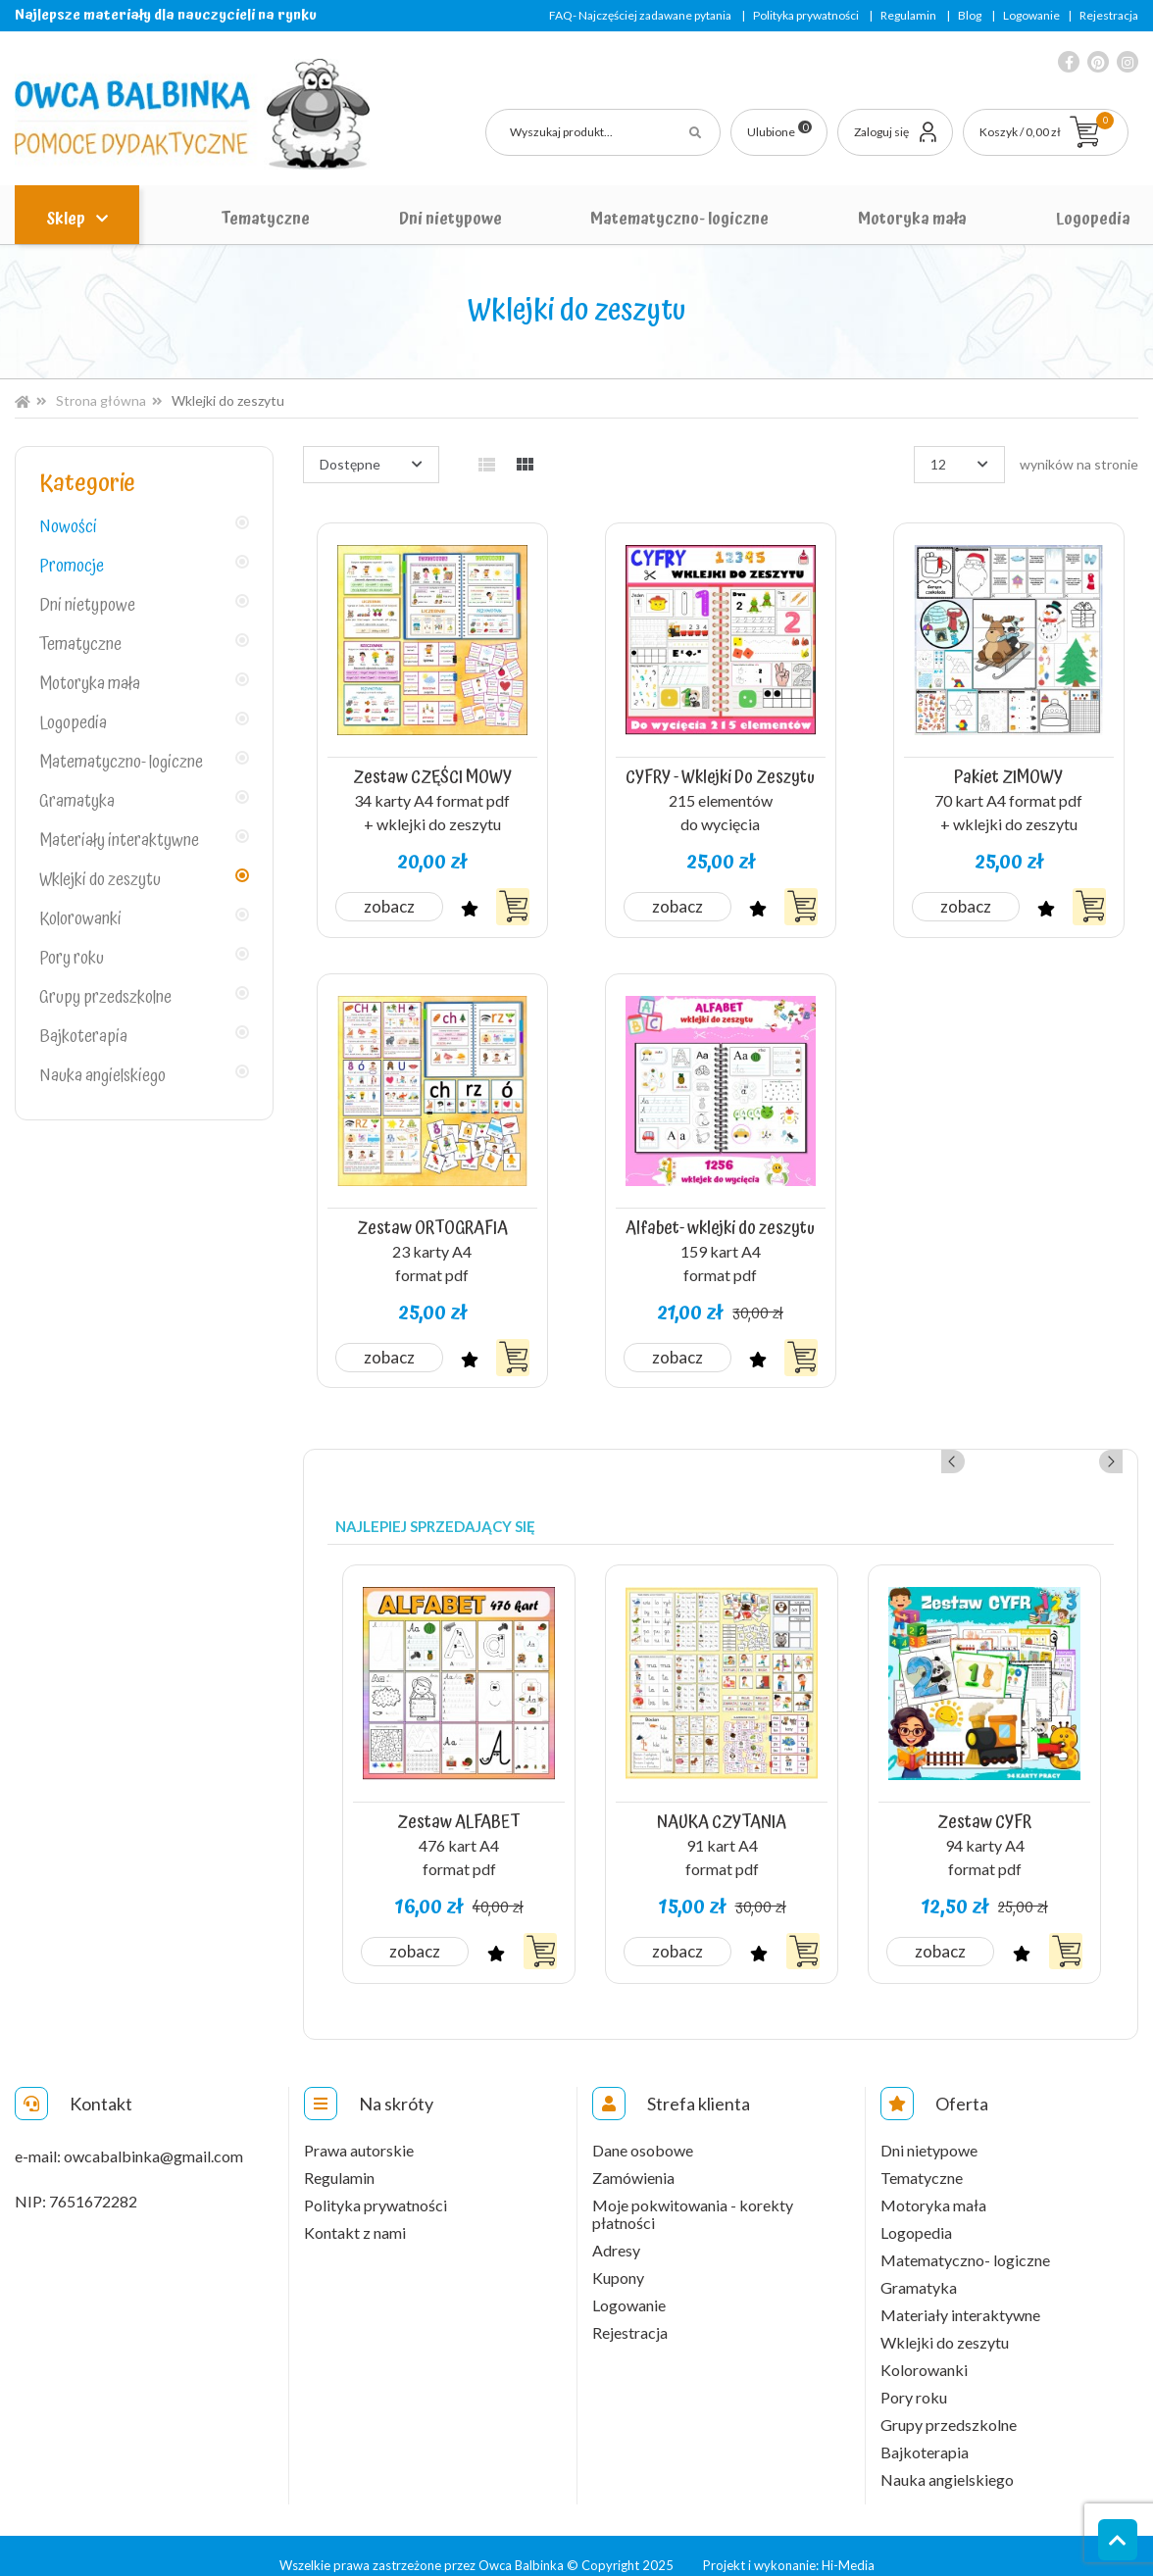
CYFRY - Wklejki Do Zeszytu (720, 773)
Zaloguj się (881, 131)
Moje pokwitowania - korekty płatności (692, 2195)
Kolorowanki (80, 919)
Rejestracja (1108, 15)
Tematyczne (265, 218)
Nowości (68, 527)
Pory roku (71, 958)
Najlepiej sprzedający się (435, 1514)
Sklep (67, 218)
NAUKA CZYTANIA (721, 1804)
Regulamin (908, 15)
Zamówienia (633, 2159)
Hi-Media (848, 2546)
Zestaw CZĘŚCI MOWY (432, 773)
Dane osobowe (642, 2132)
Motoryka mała (912, 218)
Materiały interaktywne (119, 841)
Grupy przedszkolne (105, 998)
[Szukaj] (603, 132)
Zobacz (391, 899)
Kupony (618, 2259)
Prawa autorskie (359, 2132)
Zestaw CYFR (984, 1804)
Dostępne (350, 464)
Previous (1084, 1449)
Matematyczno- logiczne (679, 218)
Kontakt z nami (355, 2214)
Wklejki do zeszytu (100, 880)
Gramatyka (77, 802)
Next (1111, 1449)
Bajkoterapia (83, 1037)
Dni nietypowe (450, 218)
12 (938, 464)
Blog (969, 15)
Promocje (71, 566)
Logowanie (1031, 15)
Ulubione (779, 130)
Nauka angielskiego (102, 1076)
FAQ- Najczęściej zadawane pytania (640, 15)
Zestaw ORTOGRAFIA (432, 1217)
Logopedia (1093, 218)
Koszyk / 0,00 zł (1046, 125)
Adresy (616, 2232)
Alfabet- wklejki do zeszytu (721, 1217)
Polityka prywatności (806, 15)
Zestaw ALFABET (459, 1804)
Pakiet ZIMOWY (1009, 773)
